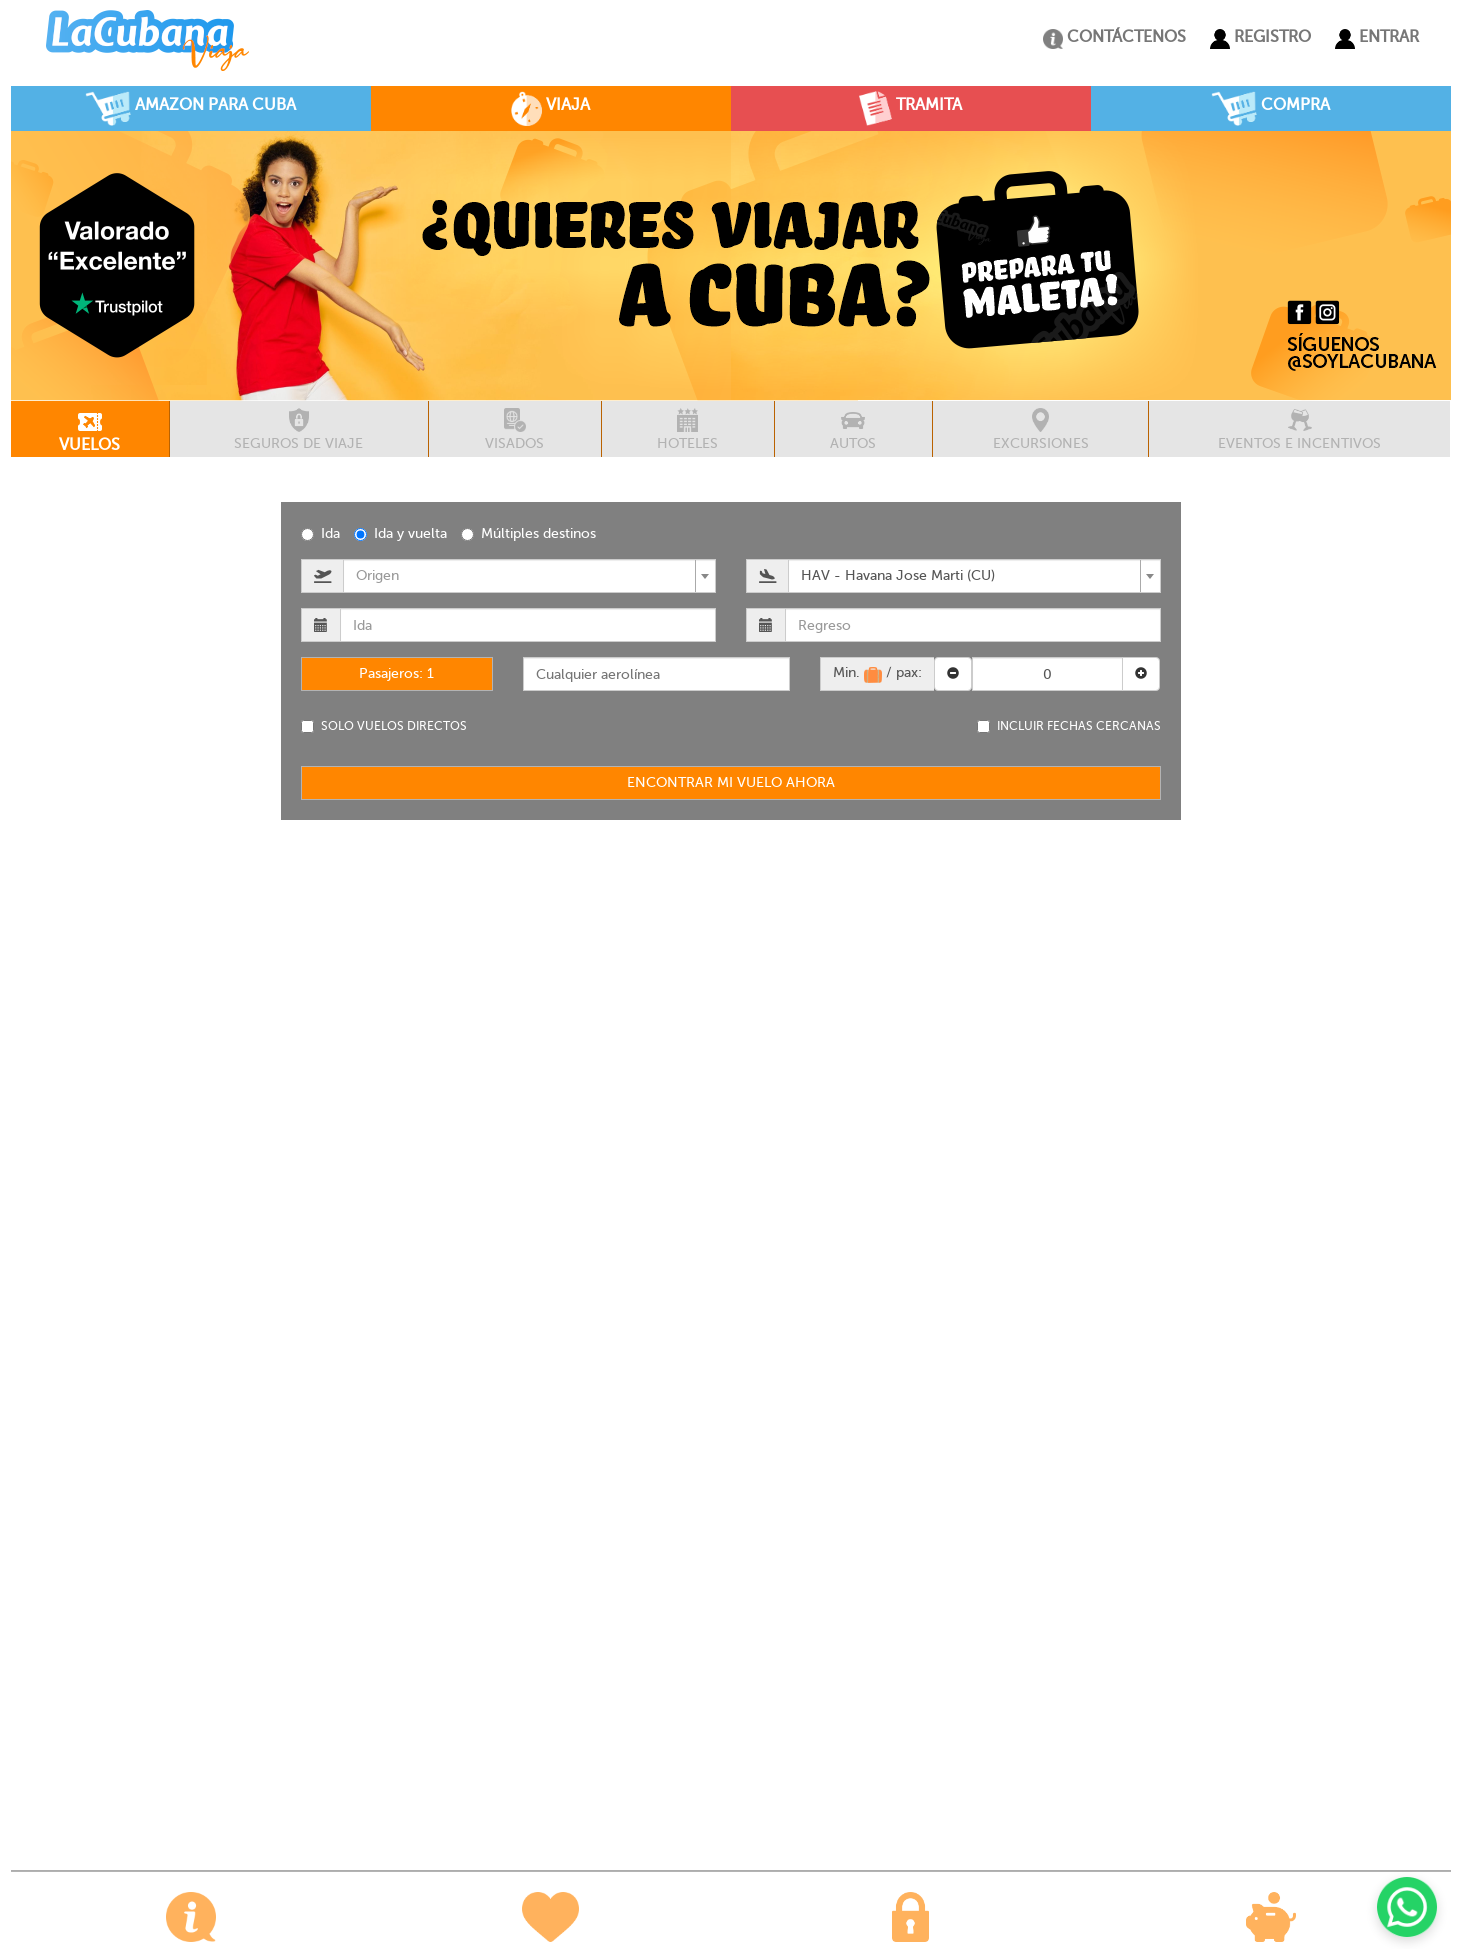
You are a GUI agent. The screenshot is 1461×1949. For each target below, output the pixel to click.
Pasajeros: (396, 673)
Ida (320, 533)
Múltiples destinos (528, 533)
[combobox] (529, 576)
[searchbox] (656, 674)
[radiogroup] (731, 533)
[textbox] (523, 576)
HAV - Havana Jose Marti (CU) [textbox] (898, 575)
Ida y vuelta (400, 533)
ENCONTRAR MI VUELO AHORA (731, 782)
